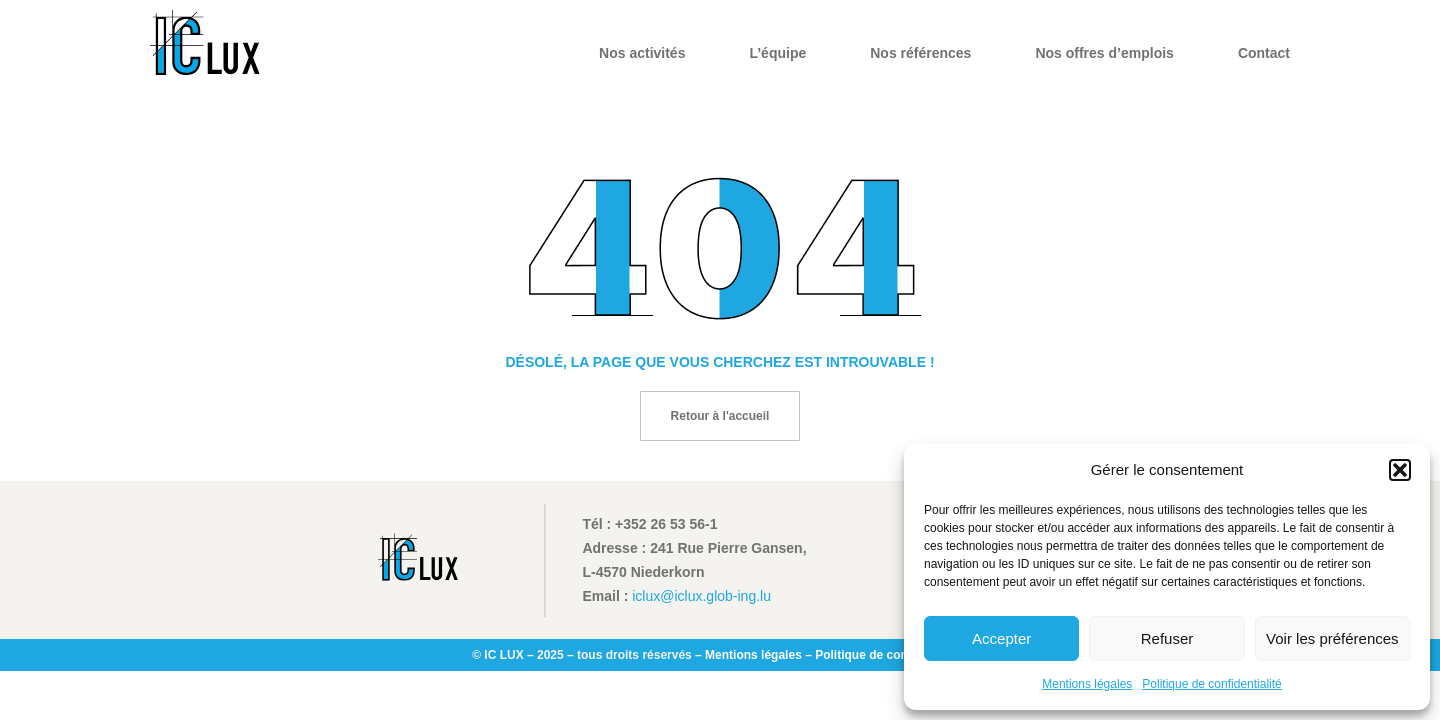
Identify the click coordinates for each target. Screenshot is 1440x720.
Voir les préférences (1332, 638)
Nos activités (642, 53)
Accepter (1001, 638)
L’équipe (777, 53)
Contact (1264, 53)
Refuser (1167, 638)
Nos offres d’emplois (1104, 53)
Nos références (920, 53)
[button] (1400, 470)
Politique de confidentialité (891, 655)
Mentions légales (1087, 684)
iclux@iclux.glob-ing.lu (701, 596)
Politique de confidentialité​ (1211, 684)
